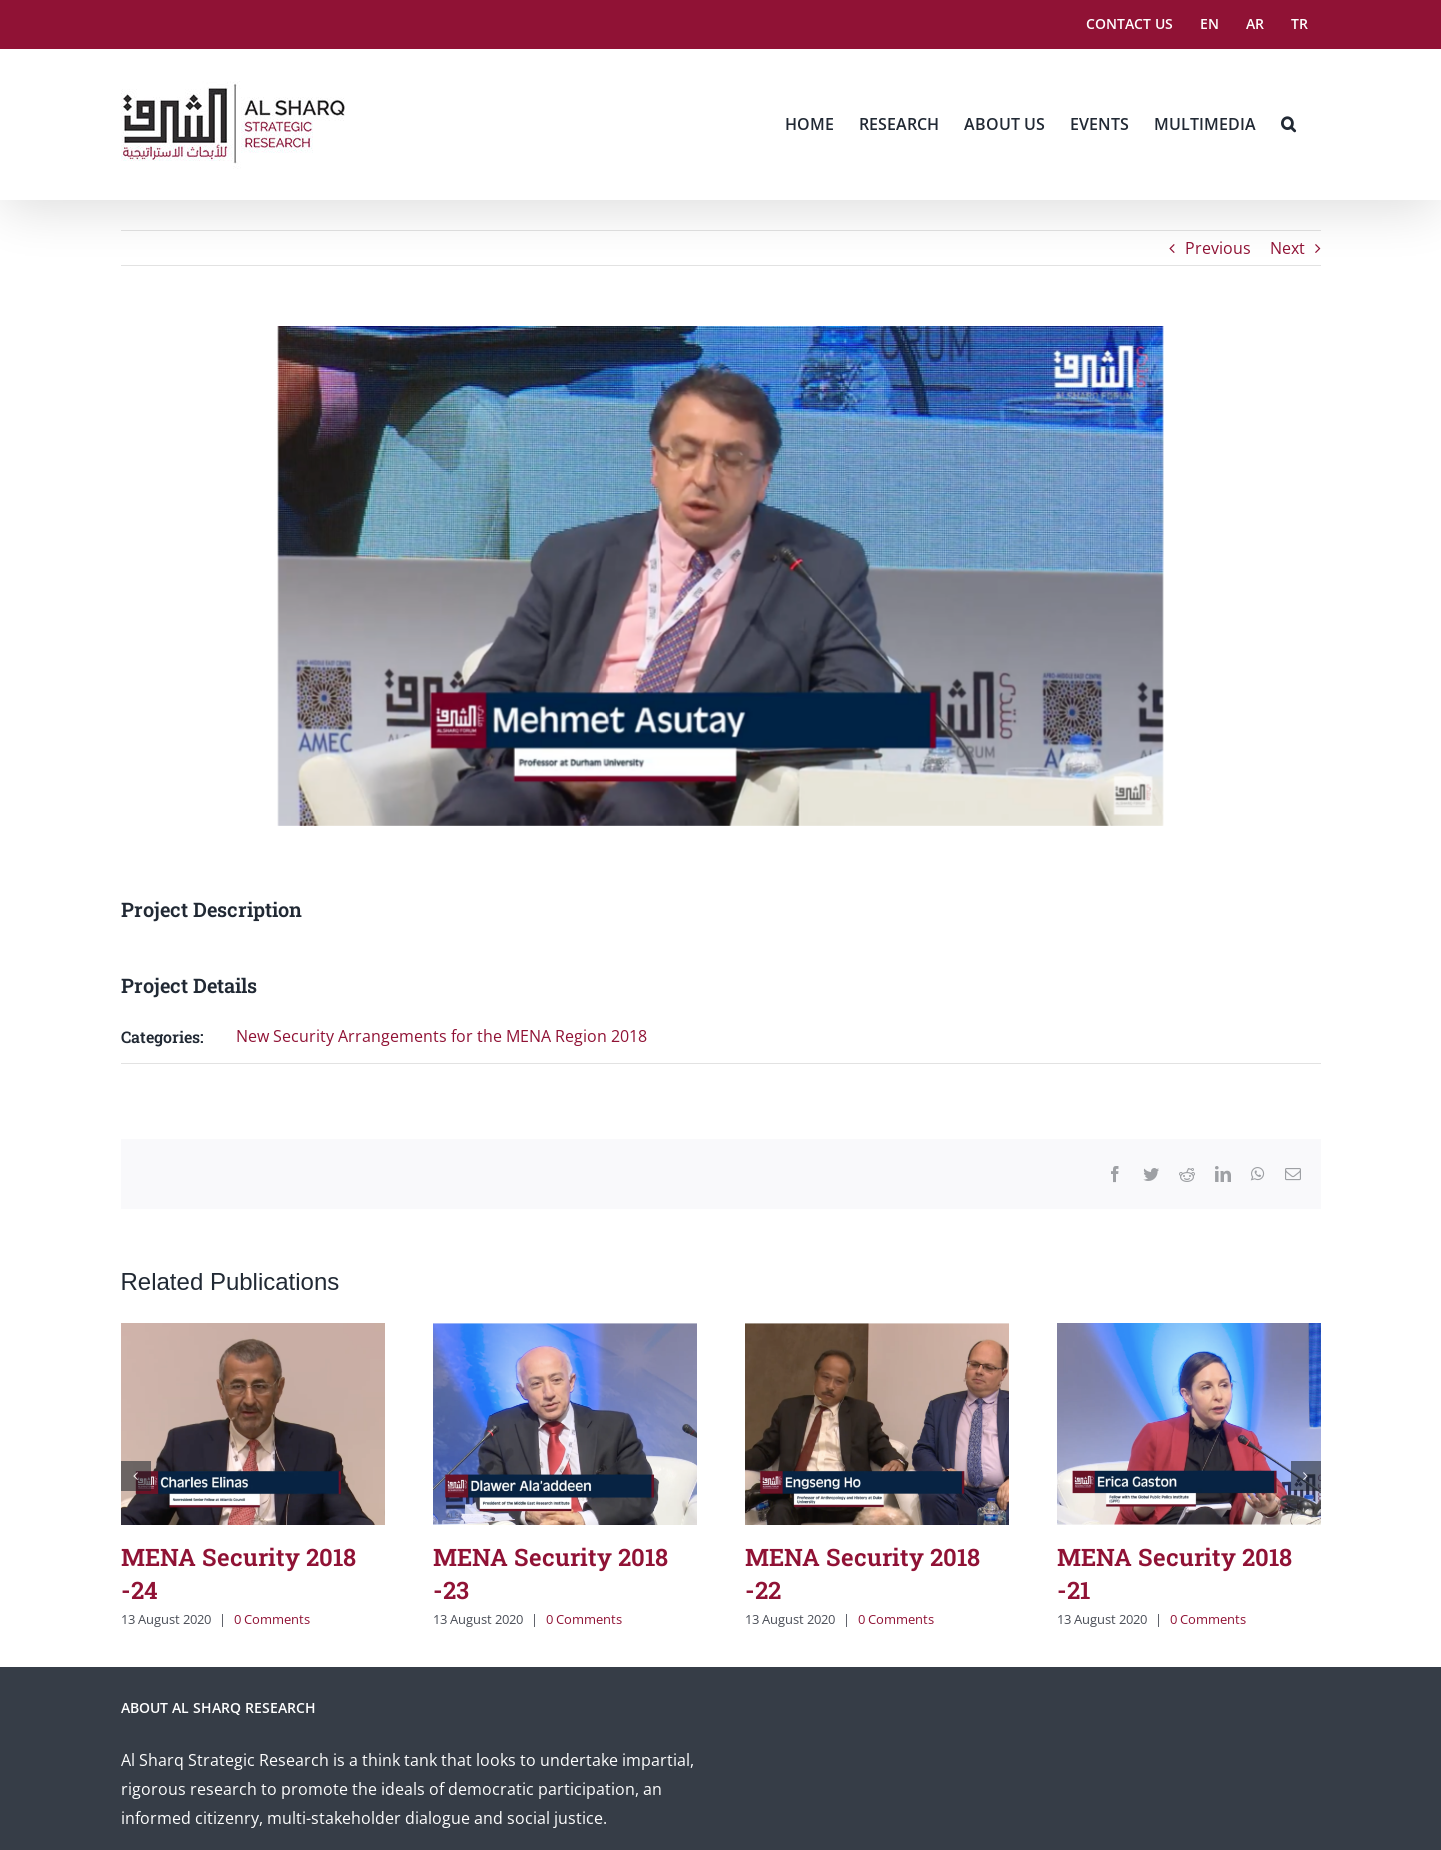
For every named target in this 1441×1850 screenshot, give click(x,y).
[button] (1288, 124)
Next (1287, 248)
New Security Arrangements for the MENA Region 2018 (441, 1036)
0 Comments (272, 1619)
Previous (1218, 248)
